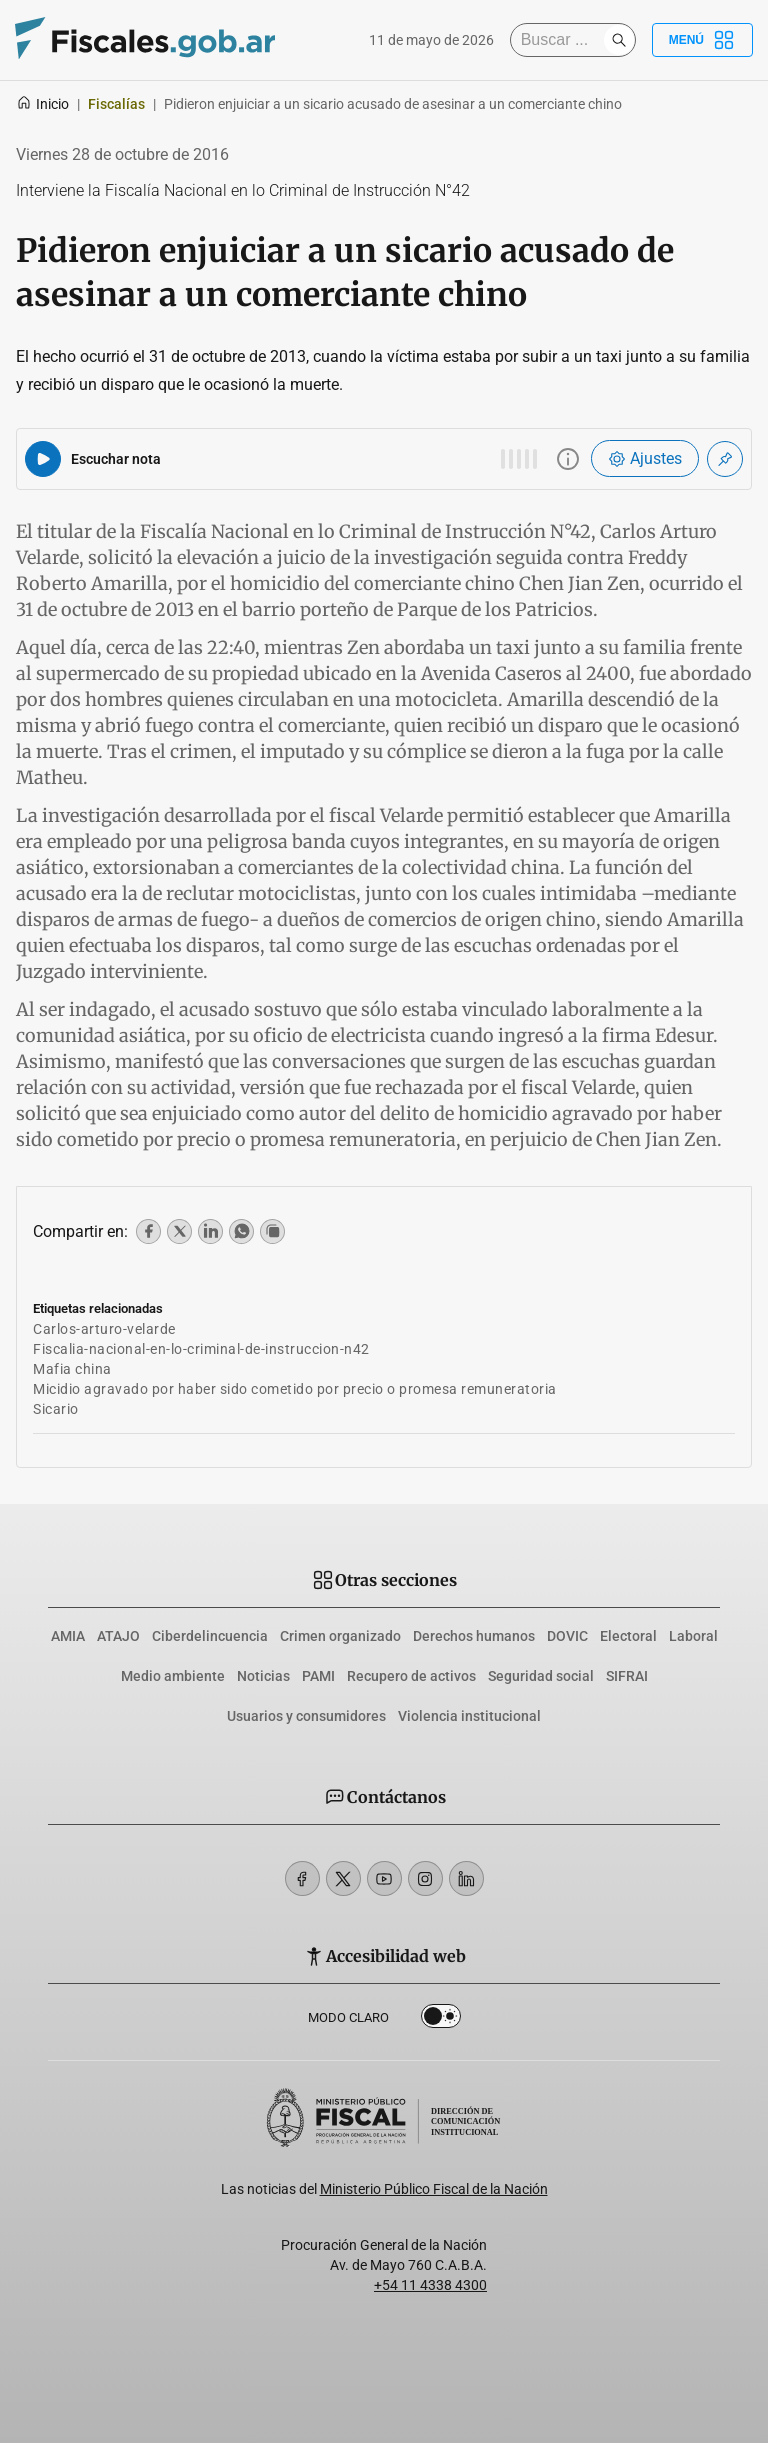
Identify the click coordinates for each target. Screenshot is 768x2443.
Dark (441, 2020)
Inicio (42, 104)
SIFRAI (627, 1676)
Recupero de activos (411, 1676)
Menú (702, 40)
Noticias (263, 1676)
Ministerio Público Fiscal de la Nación (434, 2189)
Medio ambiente (173, 1676)
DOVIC (567, 1636)
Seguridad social (541, 1676)
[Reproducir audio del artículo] (43, 459)
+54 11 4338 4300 (430, 2285)
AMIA (68, 1636)
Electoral (628, 1636)
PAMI (318, 1676)
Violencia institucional (469, 1716)
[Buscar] (562, 40)
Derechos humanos (474, 1636)
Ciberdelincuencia (210, 1636)
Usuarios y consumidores (306, 1716)
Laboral (693, 1636)
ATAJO (118, 1636)
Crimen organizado (340, 1636)
